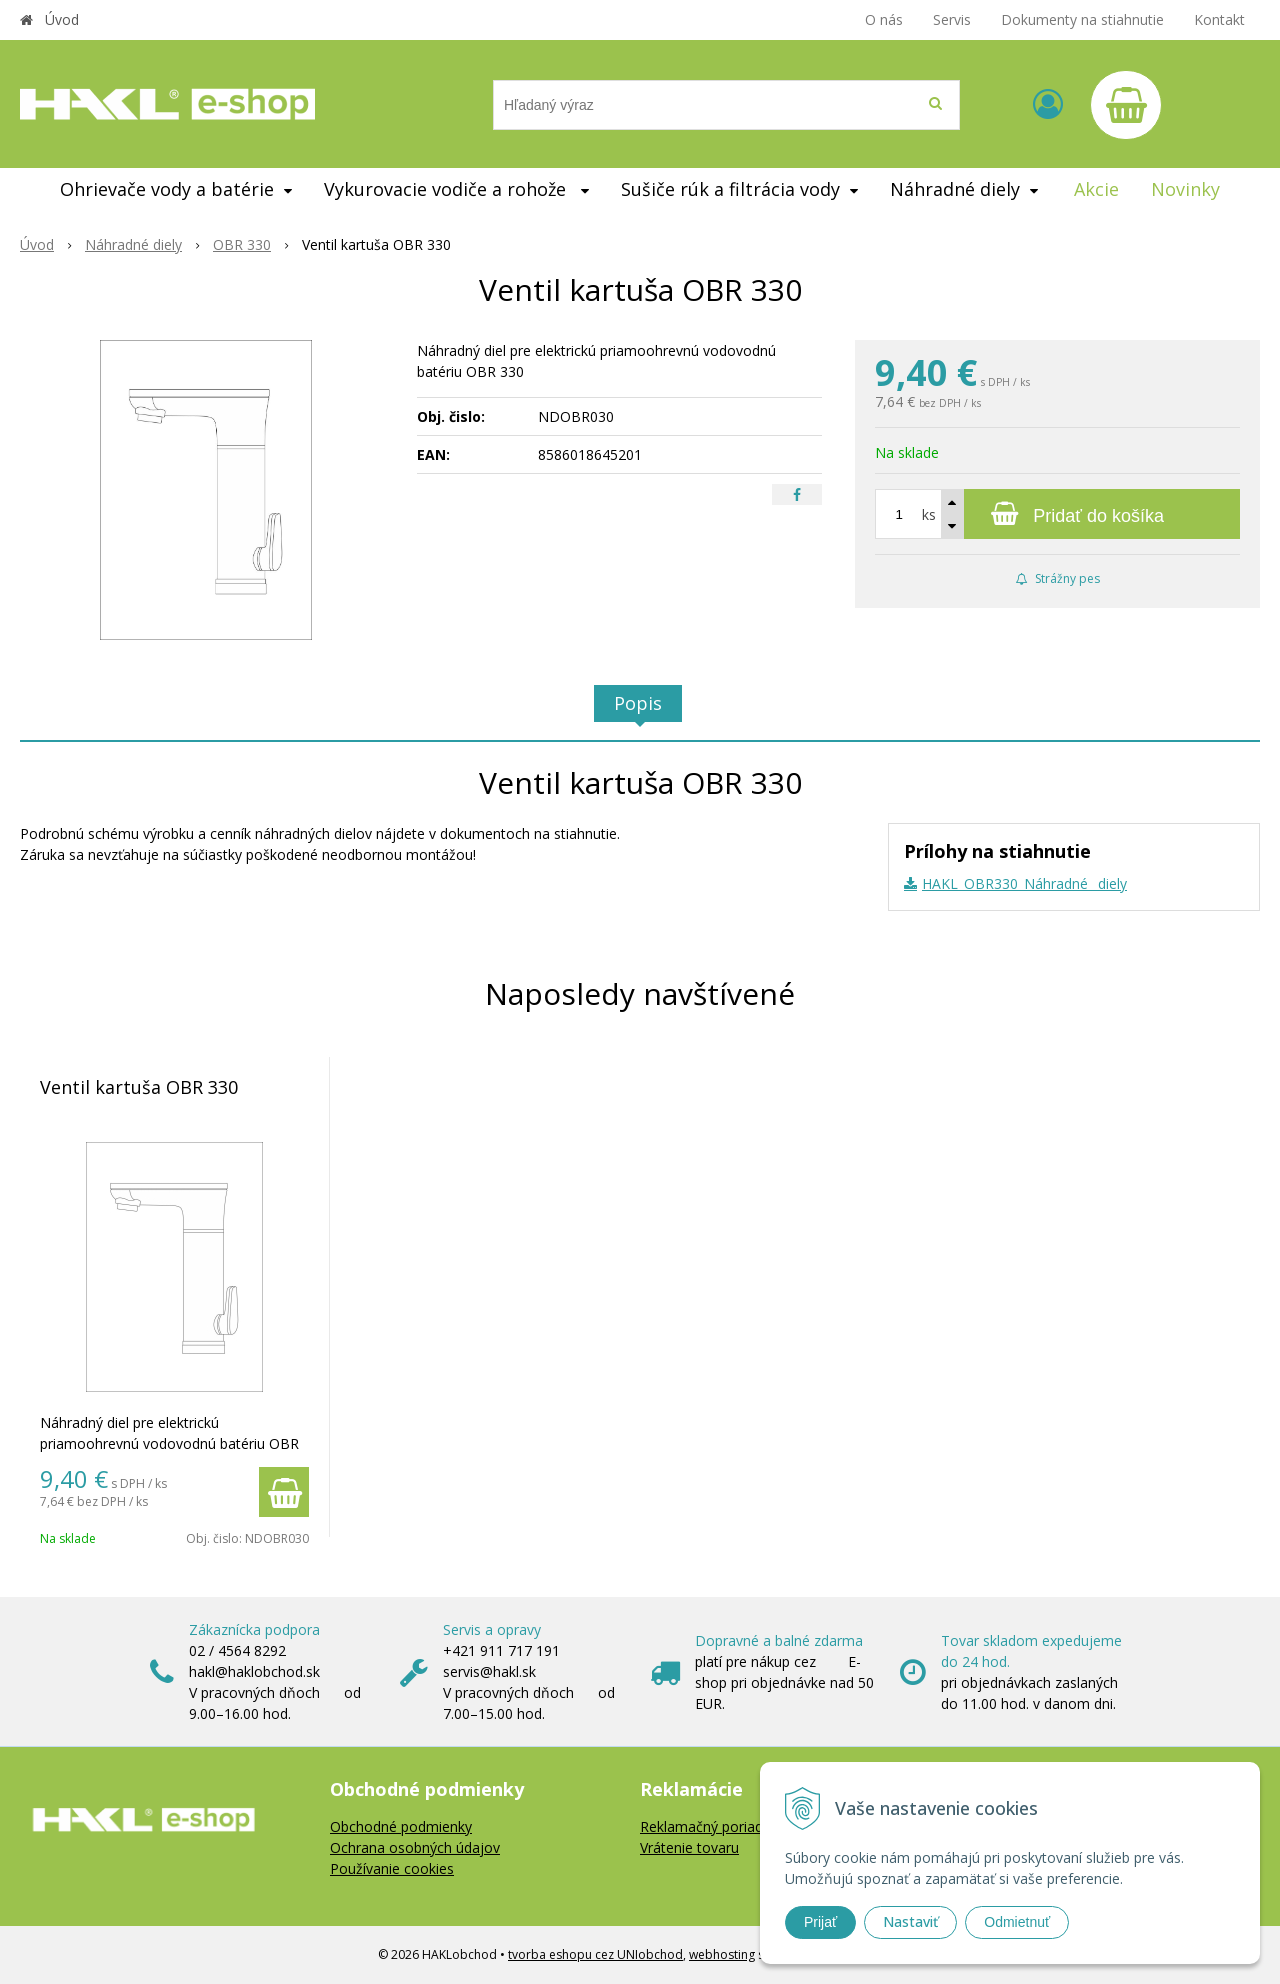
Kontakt (1219, 19)
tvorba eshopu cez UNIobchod (595, 1954)
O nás (884, 19)
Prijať (820, 1922)
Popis (638, 703)
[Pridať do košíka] (1057, 514)
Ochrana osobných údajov (415, 1847)
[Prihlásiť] (1048, 103)
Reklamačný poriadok (709, 1826)
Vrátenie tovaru (689, 1847)
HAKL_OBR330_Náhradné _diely (1024, 883)
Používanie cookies (392, 1868)
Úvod (62, 19)
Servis (952, 19)
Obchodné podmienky (401, 1826)
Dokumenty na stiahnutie (1082, 19)
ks (929, 514)
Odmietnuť (1017, 1922)
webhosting (722, 1954)
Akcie (1096, 189)
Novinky (1185, 189)
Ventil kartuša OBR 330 (139, 1087)
